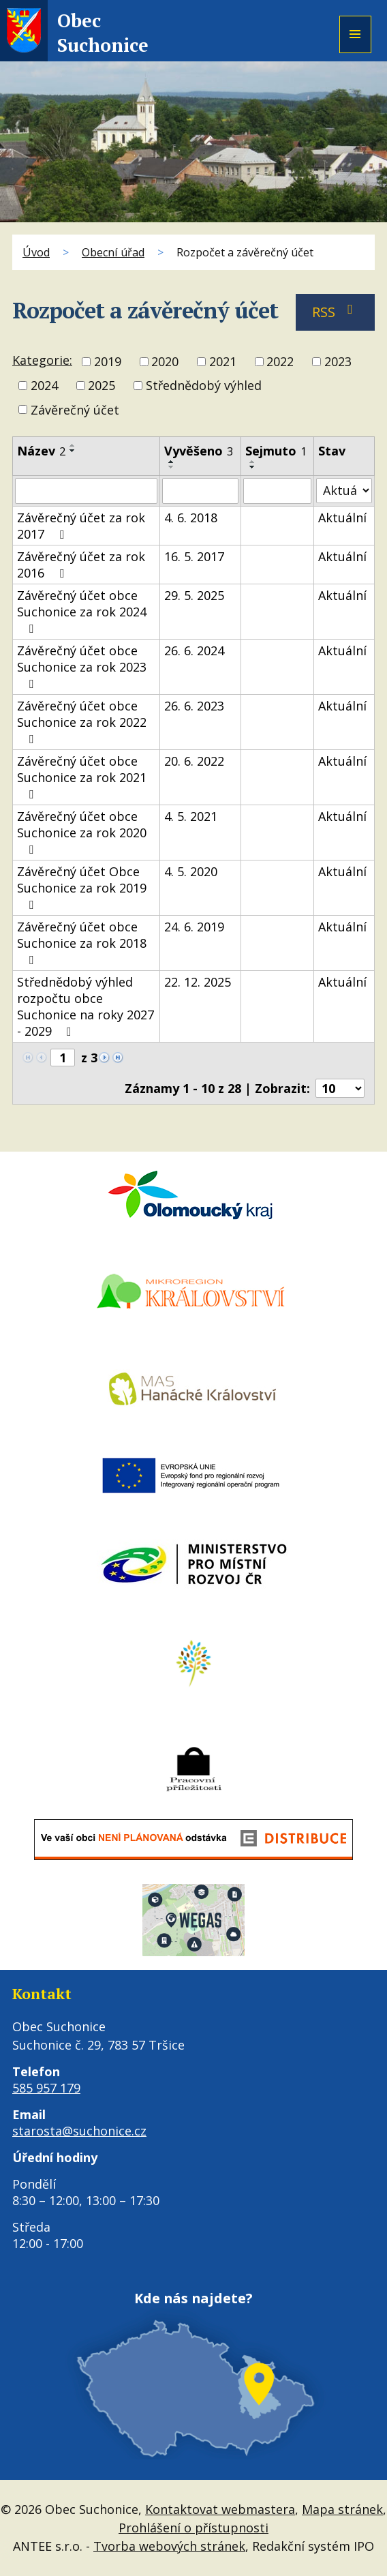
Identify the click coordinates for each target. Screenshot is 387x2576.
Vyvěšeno (198, 451)
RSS (335, 312)
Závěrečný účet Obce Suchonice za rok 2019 (81, 887)
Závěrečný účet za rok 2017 (81, 525)
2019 (107, 361)
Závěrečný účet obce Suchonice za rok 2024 (81, 611)
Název (41, 451)
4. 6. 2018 (190, 517)
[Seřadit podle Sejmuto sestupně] (252, 467)
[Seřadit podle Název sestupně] (72, 450)
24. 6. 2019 (194, 926)
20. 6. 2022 (194, 761)
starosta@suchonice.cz (79, 2131)
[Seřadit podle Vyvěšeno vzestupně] (171, 461)
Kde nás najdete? (193, 2298)
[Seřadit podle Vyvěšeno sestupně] (171, 467)
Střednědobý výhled (204, 386)
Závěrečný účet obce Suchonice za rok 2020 (81, 832)
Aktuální (342, 517)
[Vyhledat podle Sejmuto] (277, 491)
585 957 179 (46, 2088)
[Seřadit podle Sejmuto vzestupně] (252, 461)
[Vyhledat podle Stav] (344, 490)
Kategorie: (42, 360)
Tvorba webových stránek (169, 2546)
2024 (44, 386)
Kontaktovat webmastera (220, 2509)
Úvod (36, 252)
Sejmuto (276, 451)
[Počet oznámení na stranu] (340, 1088)
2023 (338, 361)
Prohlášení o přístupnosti (193, 2527)
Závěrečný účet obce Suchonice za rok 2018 (81, 942)
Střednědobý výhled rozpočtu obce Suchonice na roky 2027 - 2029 (85, 1006)
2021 (222, 361)
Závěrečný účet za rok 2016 (81, 564)
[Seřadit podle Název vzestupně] (72, 445)
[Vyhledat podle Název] (86, 491)
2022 (280, 361)
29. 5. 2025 (194, 595)
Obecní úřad (113, 252)
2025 (101, 386)
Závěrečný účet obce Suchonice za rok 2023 (81, 666)
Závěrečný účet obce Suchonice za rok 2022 (81, 721)
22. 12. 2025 (197, 982)
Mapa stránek (342, 2509)
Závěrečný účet (75, 410)
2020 (165, 361)
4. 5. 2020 (190, 871)
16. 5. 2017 (194, 556)
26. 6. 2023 (194, 706)
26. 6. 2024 (194, 650)
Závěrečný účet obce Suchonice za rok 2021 (81, 776)
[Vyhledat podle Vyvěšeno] (200, 491)
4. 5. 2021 (190, 816)
